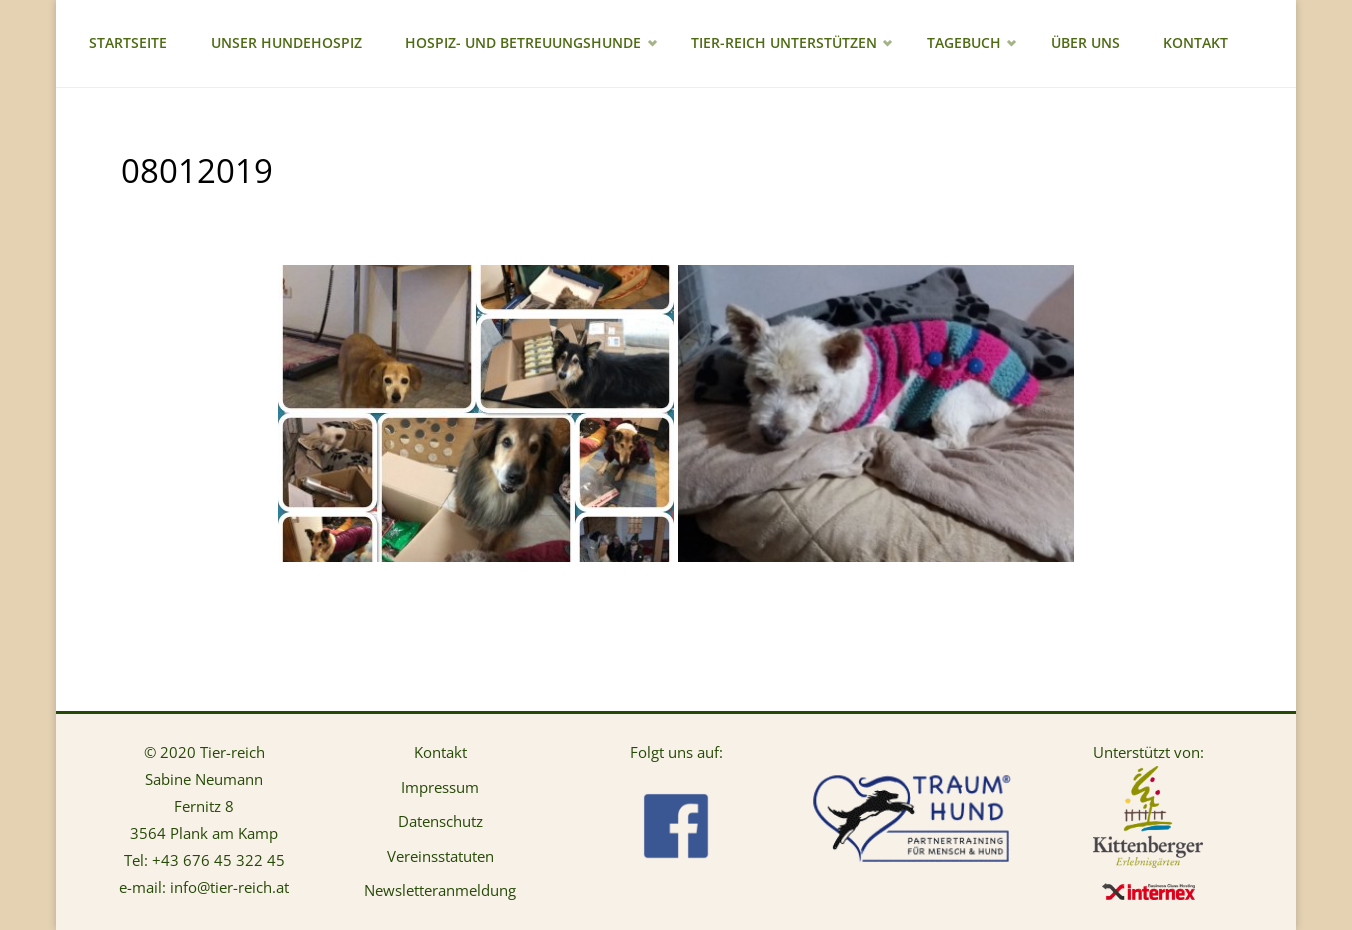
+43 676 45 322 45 (218, 860)
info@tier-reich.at (229, 887)
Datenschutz (440, 821)
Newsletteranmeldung (440, 890)
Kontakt (440, 752)
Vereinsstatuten (440, 856)
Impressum (440, 787)
